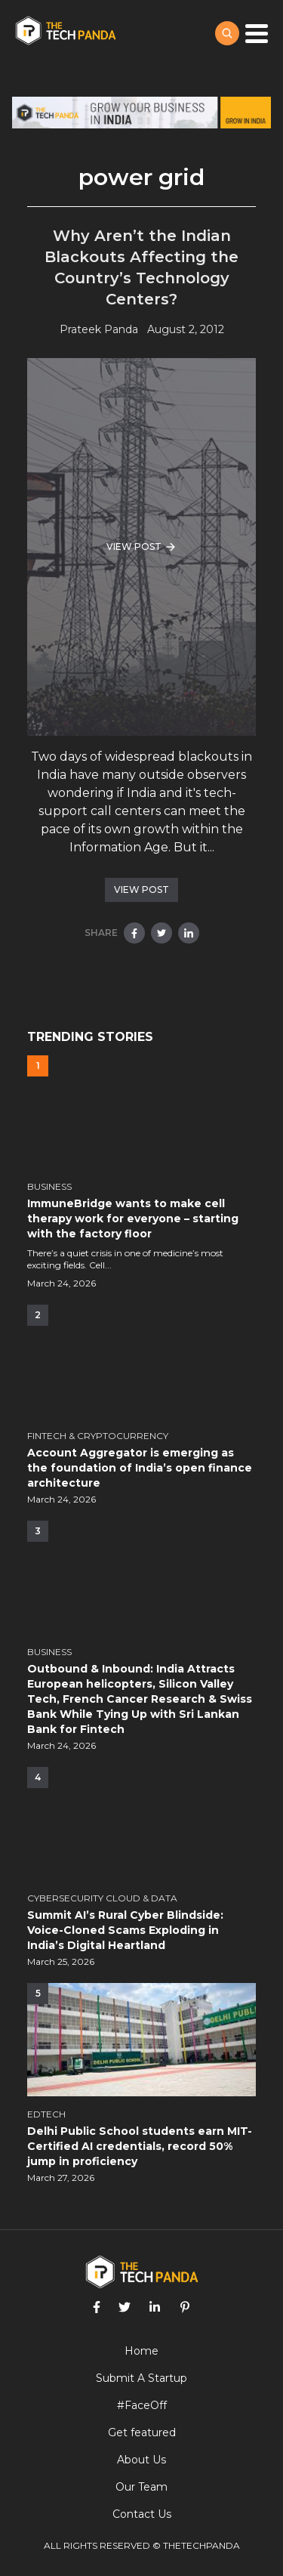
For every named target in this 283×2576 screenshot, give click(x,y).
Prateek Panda (99, 329)
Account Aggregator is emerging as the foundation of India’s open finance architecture (139, 1468)
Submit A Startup (141, 2378)
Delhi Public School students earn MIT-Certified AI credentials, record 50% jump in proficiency (139, 2146)
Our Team (141, 2487)
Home (141, 2351)
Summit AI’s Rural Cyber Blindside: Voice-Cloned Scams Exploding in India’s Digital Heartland (125, 1930)
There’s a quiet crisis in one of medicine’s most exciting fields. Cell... (125, 1259)
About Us (141, 2459)
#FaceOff (142, 2405)
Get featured (142, 2432)
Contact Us (141, 2514)
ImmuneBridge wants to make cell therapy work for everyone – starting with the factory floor (132, 1218)
